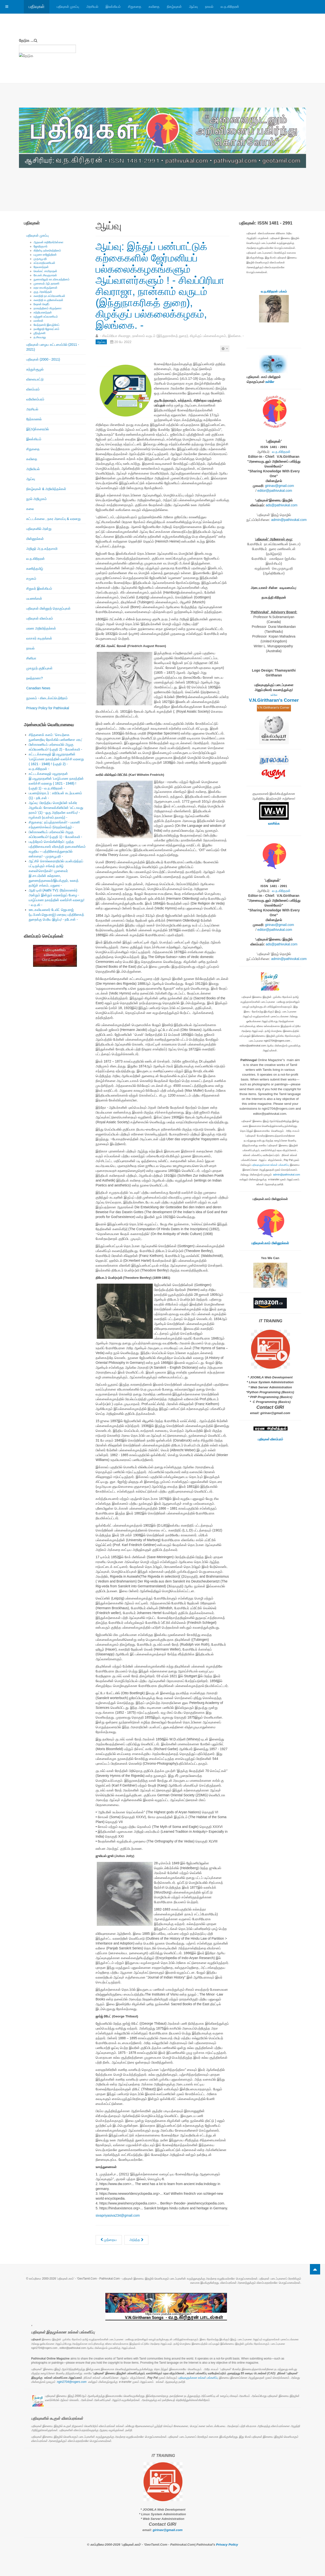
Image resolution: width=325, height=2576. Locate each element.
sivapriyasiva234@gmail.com (118, 2215)
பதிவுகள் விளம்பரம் (39, 618)
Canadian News (38, 688)
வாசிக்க (274, 823)
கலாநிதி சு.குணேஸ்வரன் (48, 300)
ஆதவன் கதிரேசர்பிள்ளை (48, 242)
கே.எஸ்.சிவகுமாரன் (45, 275)
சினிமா (31, 658)
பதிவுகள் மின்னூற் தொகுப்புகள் (48, 608)
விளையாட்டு (35, 379)
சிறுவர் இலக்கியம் (39, 588)
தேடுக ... (26, 40)
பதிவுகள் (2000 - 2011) (43, 359)
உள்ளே (269, 382)
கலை (30, 509)
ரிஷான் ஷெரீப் (41, 304)
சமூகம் (31, 578)
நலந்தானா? (34, 678)
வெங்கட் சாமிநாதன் (45, 271)
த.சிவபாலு (40, 337)
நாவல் (209, 7)
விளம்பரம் (33, 389)
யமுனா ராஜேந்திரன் (45, 254)
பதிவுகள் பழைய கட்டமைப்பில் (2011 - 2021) (52, 347)
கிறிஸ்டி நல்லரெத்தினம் (47, 250)
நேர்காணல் (34, 419)
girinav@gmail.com (279, 486)
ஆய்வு (193, 7)
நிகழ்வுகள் (174, 7)
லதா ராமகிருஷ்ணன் (45, 287)
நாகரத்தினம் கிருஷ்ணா (48, 308)
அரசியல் (92, 7)
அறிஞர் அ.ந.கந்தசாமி (41, 549)
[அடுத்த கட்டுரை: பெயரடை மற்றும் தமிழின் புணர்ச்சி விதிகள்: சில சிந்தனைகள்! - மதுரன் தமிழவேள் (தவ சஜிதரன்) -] (136, 2240)
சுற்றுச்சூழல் (35, 369)
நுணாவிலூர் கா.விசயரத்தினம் (52, 279)
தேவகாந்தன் (41, 267)
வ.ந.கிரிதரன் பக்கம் (274, 291)
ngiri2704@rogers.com (72, 2382)
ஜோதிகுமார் (40, 246)
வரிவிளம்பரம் (35, 399)
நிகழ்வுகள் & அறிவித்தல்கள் (46, 489)
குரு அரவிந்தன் (43, 292)
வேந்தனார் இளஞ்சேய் (46, 325)
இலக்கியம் (113, 7)
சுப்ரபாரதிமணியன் (44, 263)
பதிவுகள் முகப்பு (68, 7)
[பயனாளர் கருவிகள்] (224, 349)
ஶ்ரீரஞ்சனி (39, 333)
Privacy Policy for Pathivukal (47, 708)
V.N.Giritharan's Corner (274, 700)
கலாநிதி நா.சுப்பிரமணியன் (49, 296)
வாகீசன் (38, 320)
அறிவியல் (33, 469)
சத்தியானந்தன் (43, 312)
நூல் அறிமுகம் (36, 499)
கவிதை (154, 7)
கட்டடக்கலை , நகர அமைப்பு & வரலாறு (53, 519)
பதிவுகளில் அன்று (39, 529)
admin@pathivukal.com (289, 520)
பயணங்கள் (34, 598)
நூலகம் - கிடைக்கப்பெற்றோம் (47, 698)
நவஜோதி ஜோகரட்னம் (46, 329)
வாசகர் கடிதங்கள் (39, 638)
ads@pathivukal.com (281, 505)
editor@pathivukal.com (274, 491)
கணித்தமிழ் (34, 569)
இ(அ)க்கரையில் (37, 429)
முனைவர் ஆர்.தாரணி (46, 283)
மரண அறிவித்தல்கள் (41, 628)
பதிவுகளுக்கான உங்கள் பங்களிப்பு (270, 1164)
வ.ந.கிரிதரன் (230, 7)
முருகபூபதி (40, 258)
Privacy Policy (227, 2544)
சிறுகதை (134, 7)
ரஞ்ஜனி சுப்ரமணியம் (46, 316)
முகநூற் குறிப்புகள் (39, 668)
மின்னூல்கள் (35, 539)
